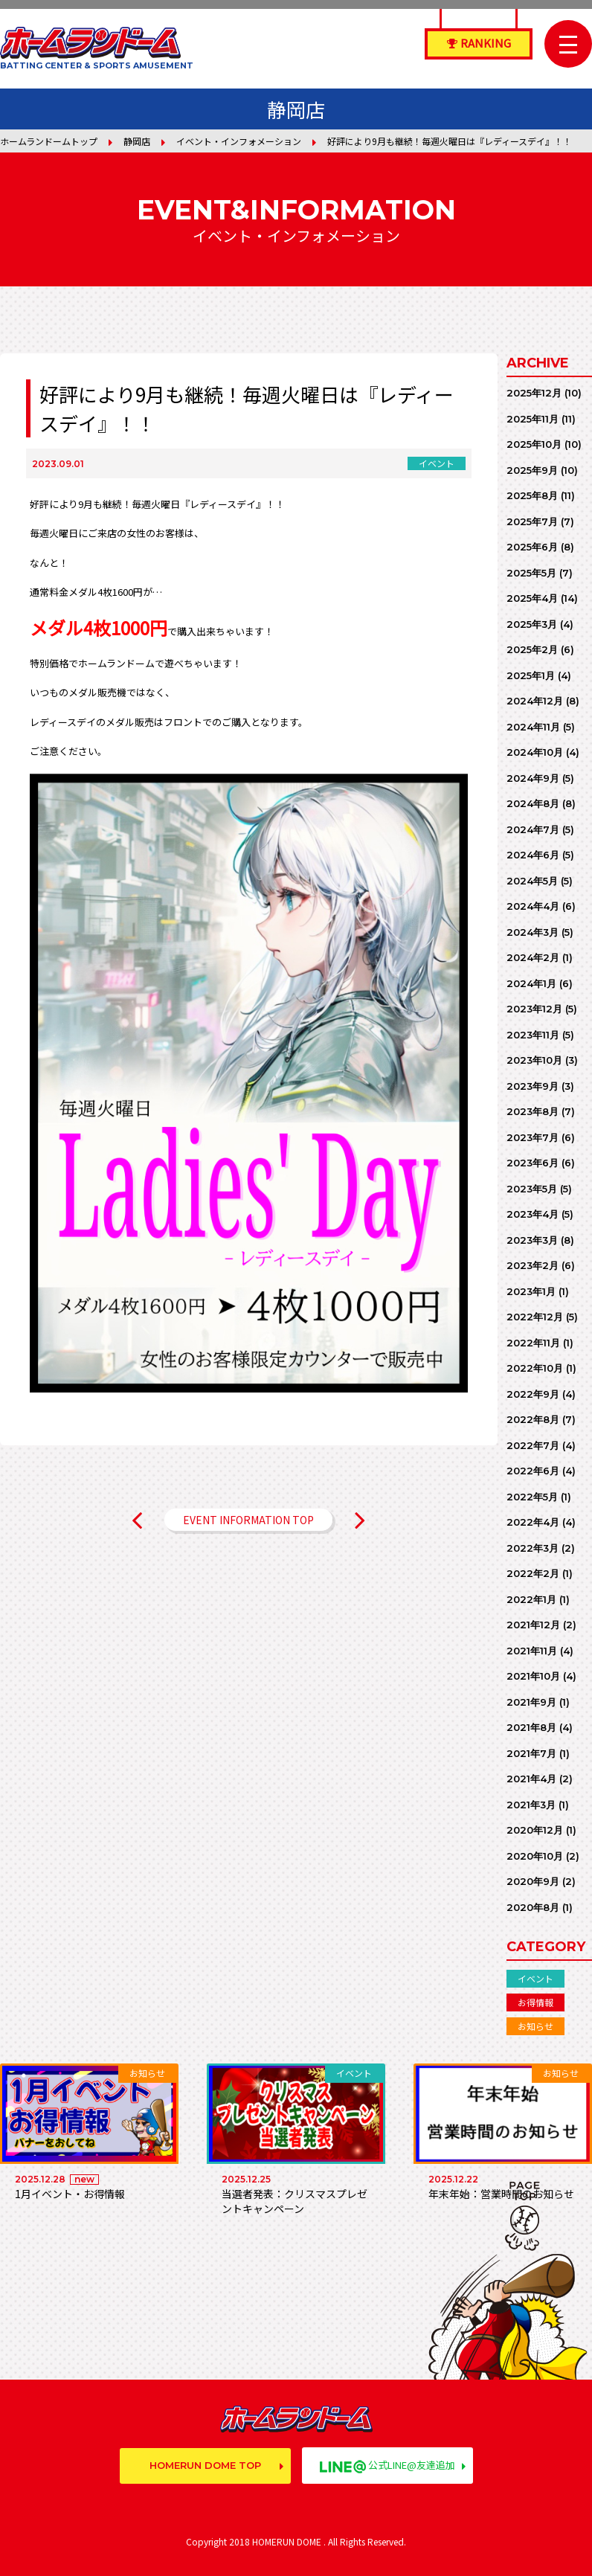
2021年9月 (531, 1702)
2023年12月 (534, 1009)
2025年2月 (532, 649)
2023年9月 (532, 1086)
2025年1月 (530, 675)
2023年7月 (532, 1137)
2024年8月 (532, 803)
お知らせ (535, 2026)
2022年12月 (534, 1317)
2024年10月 (534, 752)
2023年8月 (532, 1111)
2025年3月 (531, 624)
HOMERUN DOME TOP (205, 2465)
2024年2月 (532, 957)
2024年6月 (532, 855)
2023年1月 (531, 1291)
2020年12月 (534, 1830)
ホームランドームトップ (48, 141)
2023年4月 (532, 1214)
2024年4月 (532, 906)
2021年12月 (533, 1625)
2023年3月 (532, 1240)
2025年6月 (532, 547)
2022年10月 (534, 1368)
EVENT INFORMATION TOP (248, 1519)
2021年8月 (531, 1727)
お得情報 (535, 2002)
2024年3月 (532, 932)
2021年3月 (531, 1805)
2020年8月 (532, 1907)
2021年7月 (531, 1753)
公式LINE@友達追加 (387, 2465)
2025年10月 (534, 444)
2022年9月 (532, 1394)
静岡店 (136, 141)
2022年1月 (531, 1599)
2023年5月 (531, 1189)
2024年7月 (532, 829)
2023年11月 (532, 1035)
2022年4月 (532, 1522)
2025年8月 (532, 495)
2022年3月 (532, 1548)
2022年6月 (532, 1471)
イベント (535, 1978)
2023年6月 (532, 1163)
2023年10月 (534, 1060)
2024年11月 (533, 727)
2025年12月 (534, 393)
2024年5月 (532, 881)
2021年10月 (533, 1676)
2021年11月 (531, 1651)
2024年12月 (534, 701)
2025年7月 (532, 521)
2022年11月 (533, 1343)
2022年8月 (532, 1419)
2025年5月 (531, 573)
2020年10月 (534, 1856)
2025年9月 (532, 470)
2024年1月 (531, 983)
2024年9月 (532, 778)
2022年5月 (532, 1497)
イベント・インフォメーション (238, 141)
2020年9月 (532, 1881)
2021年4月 (531, 1779)
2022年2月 (532, 1573)
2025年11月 (532, 419)
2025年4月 (532, 598)
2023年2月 (532, 1265)
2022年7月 (532, 1445)
